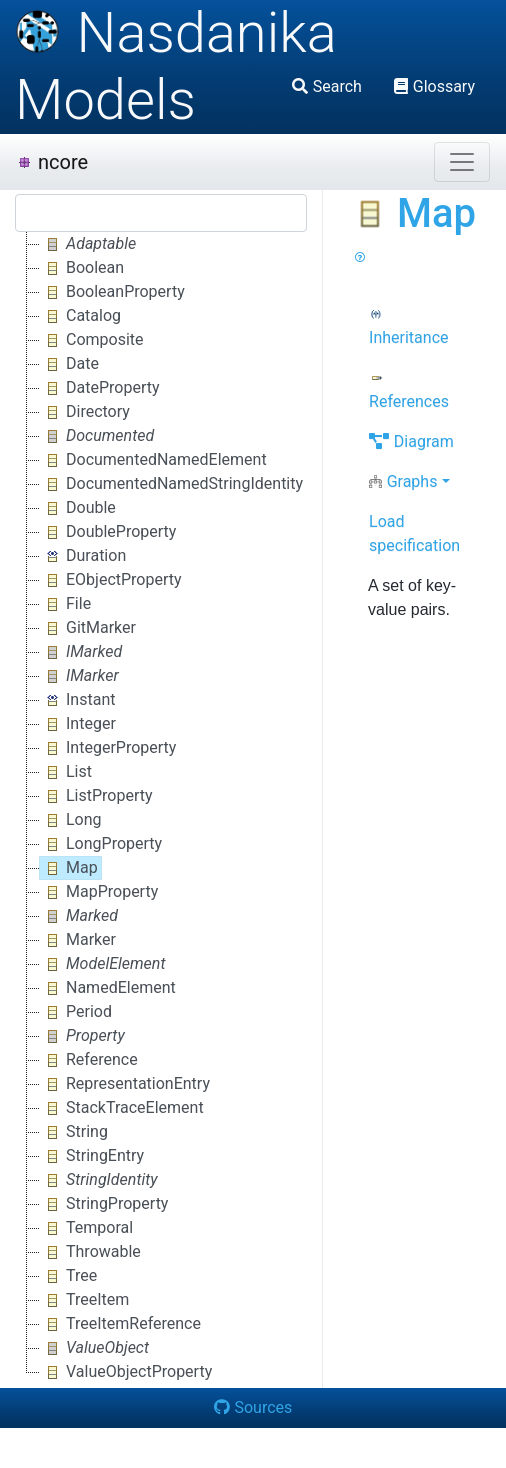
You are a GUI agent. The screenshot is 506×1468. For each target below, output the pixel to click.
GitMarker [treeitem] (88, 628)
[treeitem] (89, 244)
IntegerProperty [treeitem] (108, 748)
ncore (52, 162)
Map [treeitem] (69, 868)
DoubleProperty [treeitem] (108, 532)
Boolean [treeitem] (82, 268)
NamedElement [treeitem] (108, 988)
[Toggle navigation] (462, 162)
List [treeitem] (66, 772)
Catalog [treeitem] (80, 316)
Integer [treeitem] (78, 724)
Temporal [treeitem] (86, 1228)
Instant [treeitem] (77, 700)
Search (327, 86)
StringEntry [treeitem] (92, 1156)
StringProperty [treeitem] (104, 1204)
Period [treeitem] (76, 1012)
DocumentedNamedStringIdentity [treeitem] (171, 484)
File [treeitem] (65, 604)
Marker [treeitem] (78, 940)
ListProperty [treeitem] (96, 796)
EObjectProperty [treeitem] (111, 580)
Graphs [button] (403, 481)
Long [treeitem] (71, 820)
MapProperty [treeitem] (99, 892)
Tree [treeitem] (68, 1276)
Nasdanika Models (176, 66)
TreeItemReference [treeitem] (120, 1324)
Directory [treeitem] (85, 412)
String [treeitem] (74, 1132)
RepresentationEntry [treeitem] (125, 1084)
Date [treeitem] (69, 364)
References (409, 391)
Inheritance (408, 327)
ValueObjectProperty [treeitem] (126, 1372)
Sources (253, 1407)
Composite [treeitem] (92, 340)
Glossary (434, 86)
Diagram (411, 441)
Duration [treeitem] (83, 556)
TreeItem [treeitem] (84, 1300)
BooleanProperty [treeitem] (112, 292)
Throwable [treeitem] (90, 1252)
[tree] (161, 808)
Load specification (414, 533)
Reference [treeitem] (89, 1060)
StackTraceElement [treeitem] (122, 1108)
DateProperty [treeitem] (100, 388)
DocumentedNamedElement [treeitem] (153, 460)
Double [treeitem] (78, 508)
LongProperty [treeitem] (101, 844)
